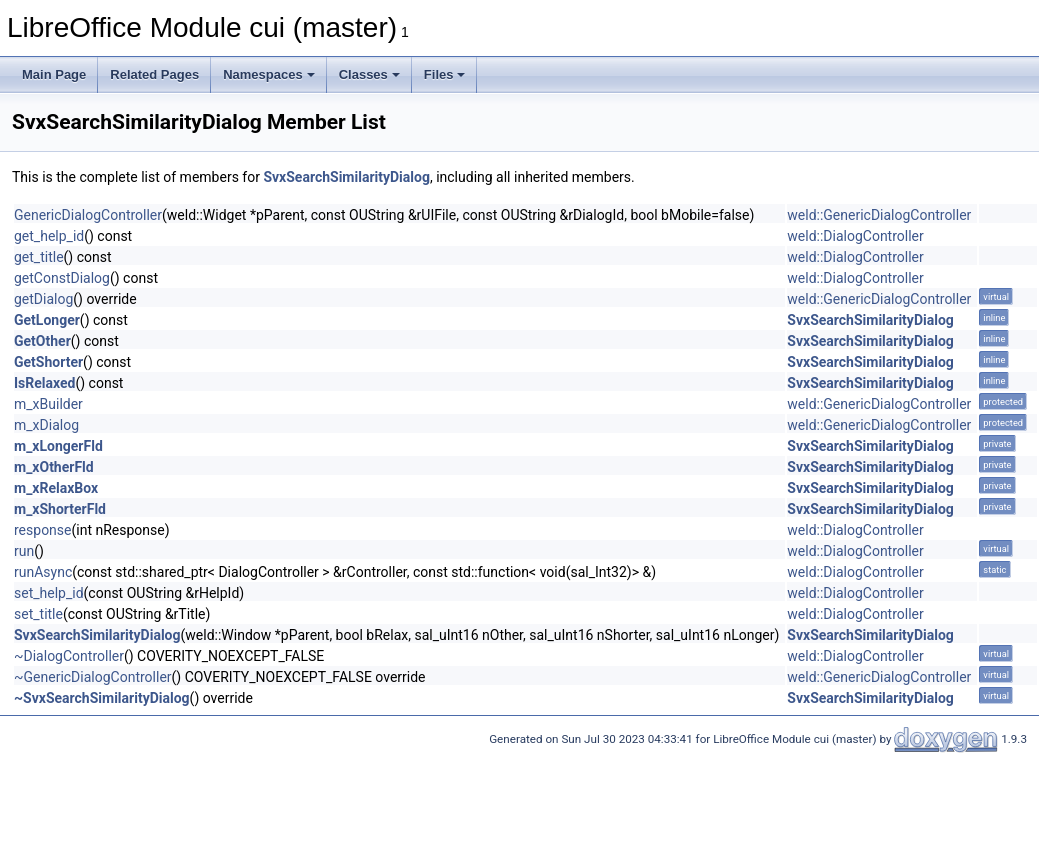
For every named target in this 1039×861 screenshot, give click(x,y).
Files (445, 74)
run (24, 551)
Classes (369, 74)
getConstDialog (62, 278)
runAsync (43, 572)
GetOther (42, 341)
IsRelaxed (44, 383)
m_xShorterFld (60, 509)
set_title (38, 614)
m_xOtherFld (54, 467)
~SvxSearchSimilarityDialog (102, 698)
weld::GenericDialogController (879, 215)
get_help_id (49, 236)
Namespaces (269, 74)
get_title (39, 257)
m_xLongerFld (58, 446)
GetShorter (48, 362)
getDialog (43, 299)
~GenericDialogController (93, 677)
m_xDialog (46, 425)
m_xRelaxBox (56, 488)
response (43, 530)
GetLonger (47, 320)
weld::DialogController (855, 236)
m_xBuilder (48, 404)
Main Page (54, 74)
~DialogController (69, 656)
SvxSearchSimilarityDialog (346, 177)
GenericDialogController (88, 215)
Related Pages (154, 74)
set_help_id (49, 593)
